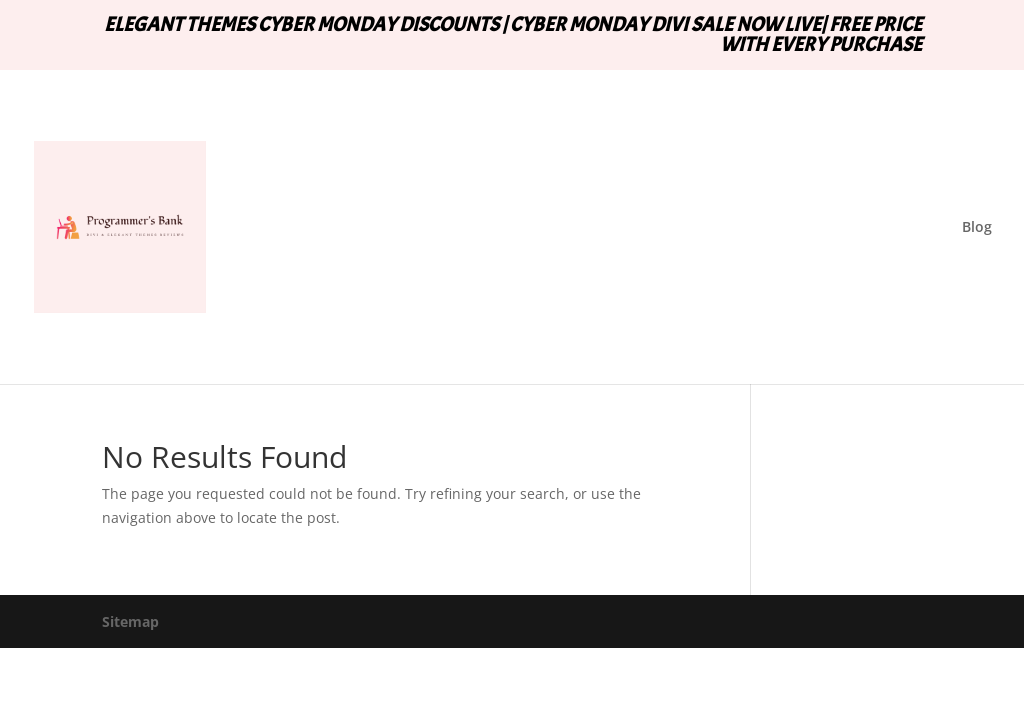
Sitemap (130, 621)
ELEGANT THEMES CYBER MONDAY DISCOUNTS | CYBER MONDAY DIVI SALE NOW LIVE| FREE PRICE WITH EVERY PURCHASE (513, 36)
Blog (977, 228)
